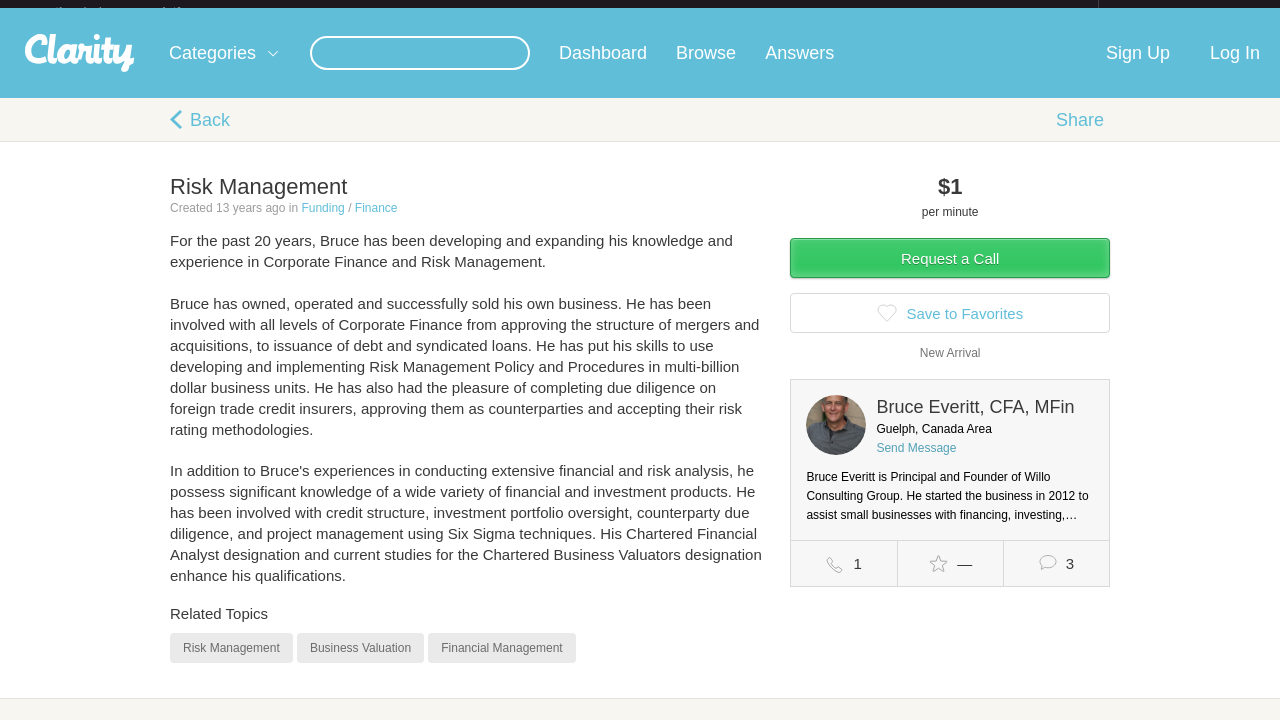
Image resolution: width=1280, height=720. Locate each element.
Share (1080, 136)
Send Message (916, 464)
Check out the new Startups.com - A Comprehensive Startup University (880, 13)
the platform (139, 11)
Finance (376, 224)
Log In (1235, 69)
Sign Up (1138, 69)
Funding (322, 224)
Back (210, 136)
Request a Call (950, 274)
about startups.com (1169, 13)
